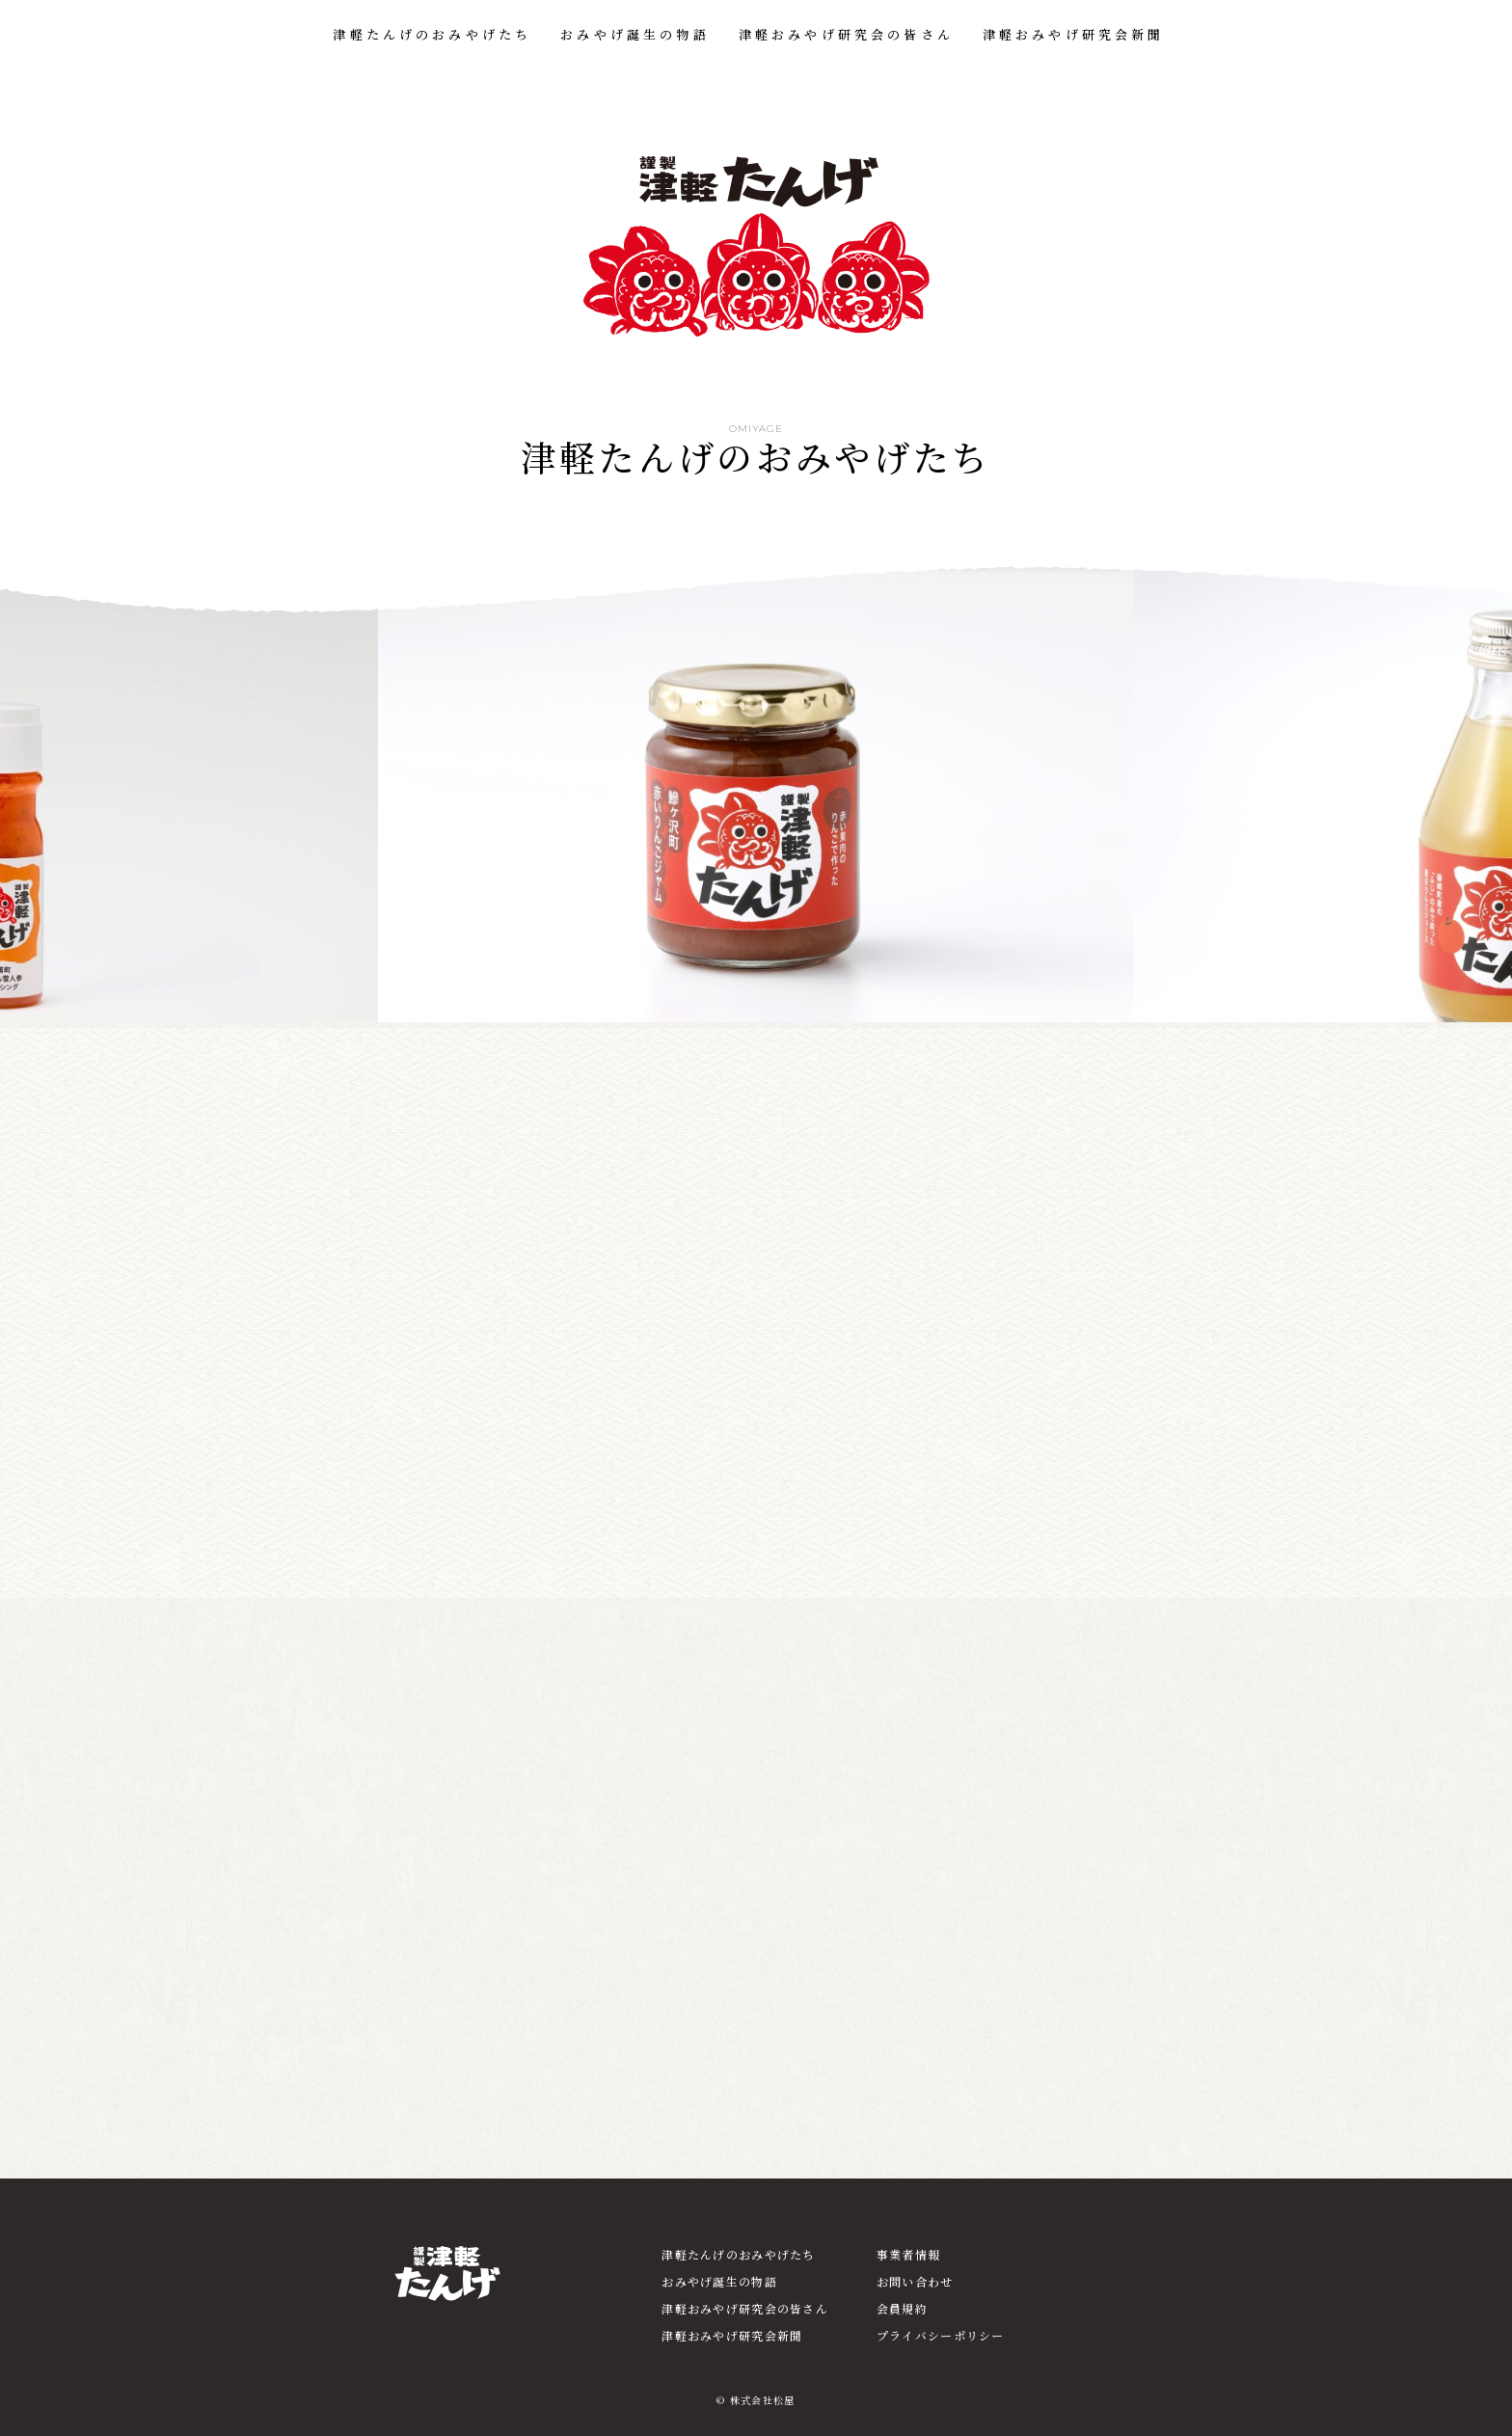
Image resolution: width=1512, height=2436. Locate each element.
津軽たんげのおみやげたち (432, 34)
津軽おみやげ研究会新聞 (1074, 34)
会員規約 (902, 2308)
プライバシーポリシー (941, 2335)
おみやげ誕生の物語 (634, 34)
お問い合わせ (915, 2281)
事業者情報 (908, 2254)
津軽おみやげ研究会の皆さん (846, 34)
